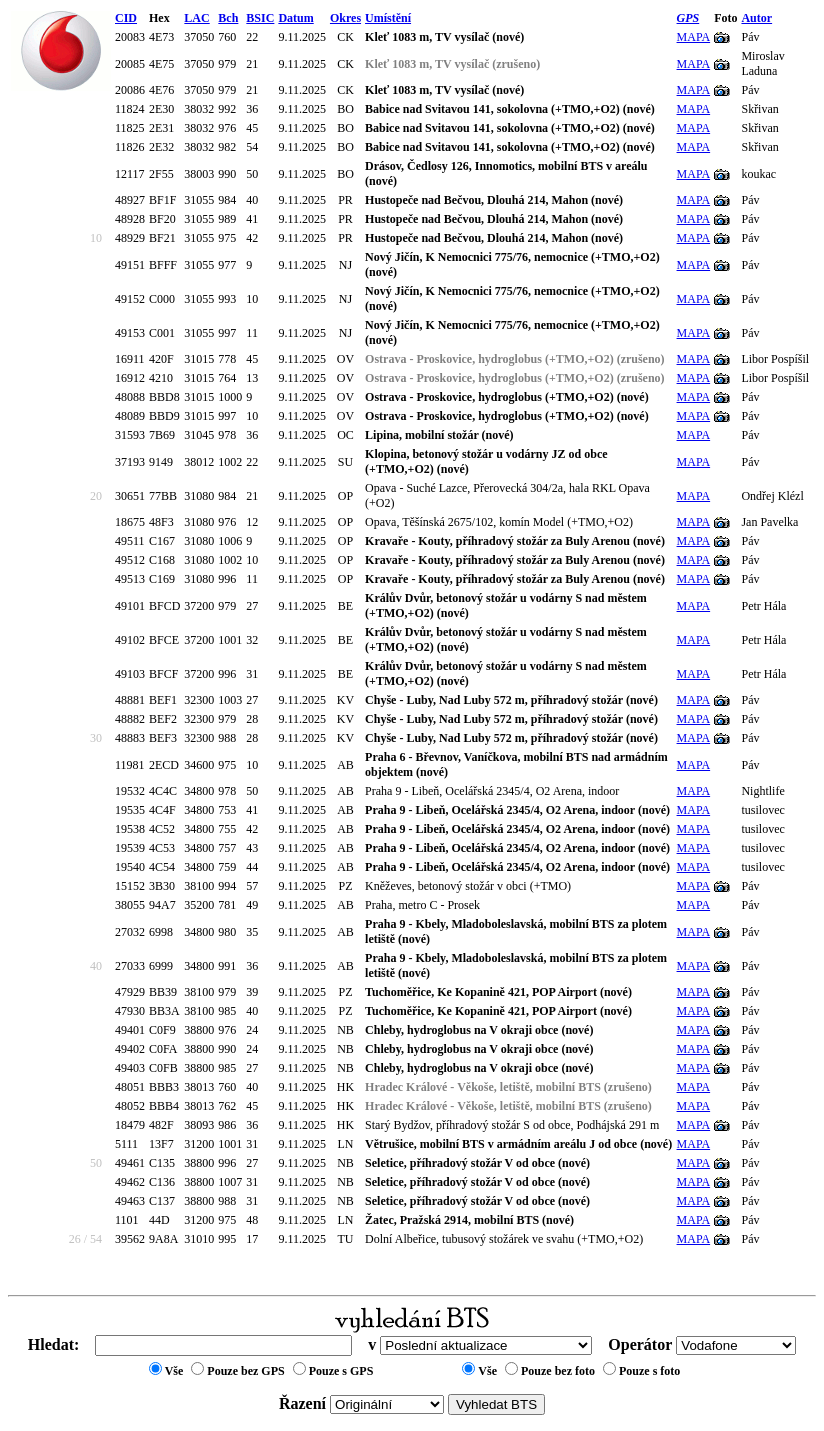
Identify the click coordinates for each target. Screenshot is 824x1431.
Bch (228, 18)
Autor (756, 18)
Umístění (388, 18)
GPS (688, 18)
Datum (295, 18)
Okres (345, 18)
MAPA (694, 37)
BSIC (260, 18)
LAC (196, 18)
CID (126, 18)
